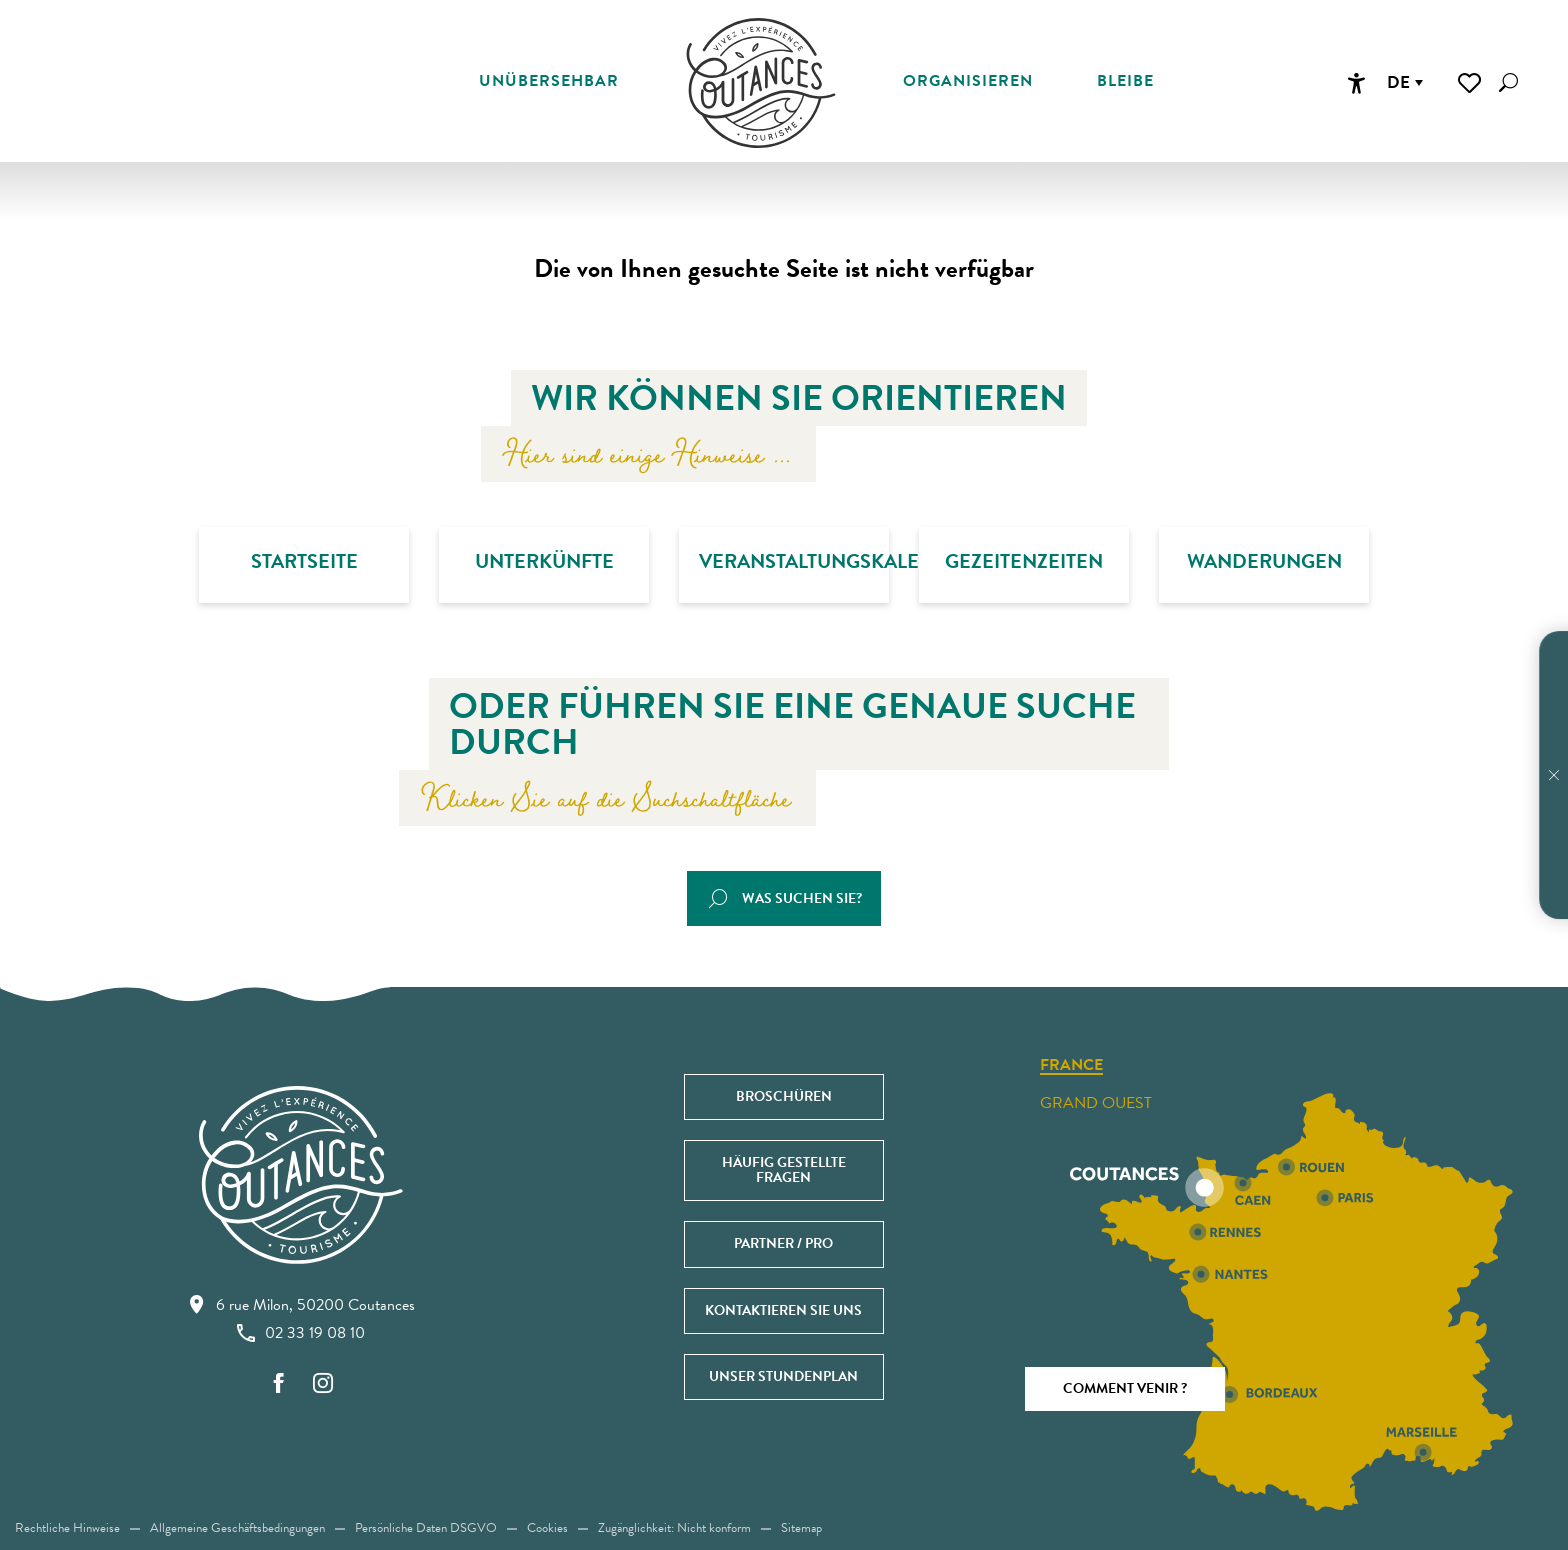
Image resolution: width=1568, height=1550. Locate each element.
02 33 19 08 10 (301, 1333)
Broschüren (784, 1096)
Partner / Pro (783, 1243)
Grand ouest (1096, 1103)
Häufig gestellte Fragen (784, 1169)
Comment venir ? (1125, 1388)
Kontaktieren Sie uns (783, 1310)
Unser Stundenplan (783, 1376)
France (1071, 1066)
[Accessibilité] (1356, 83)
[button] (1508, 82)
